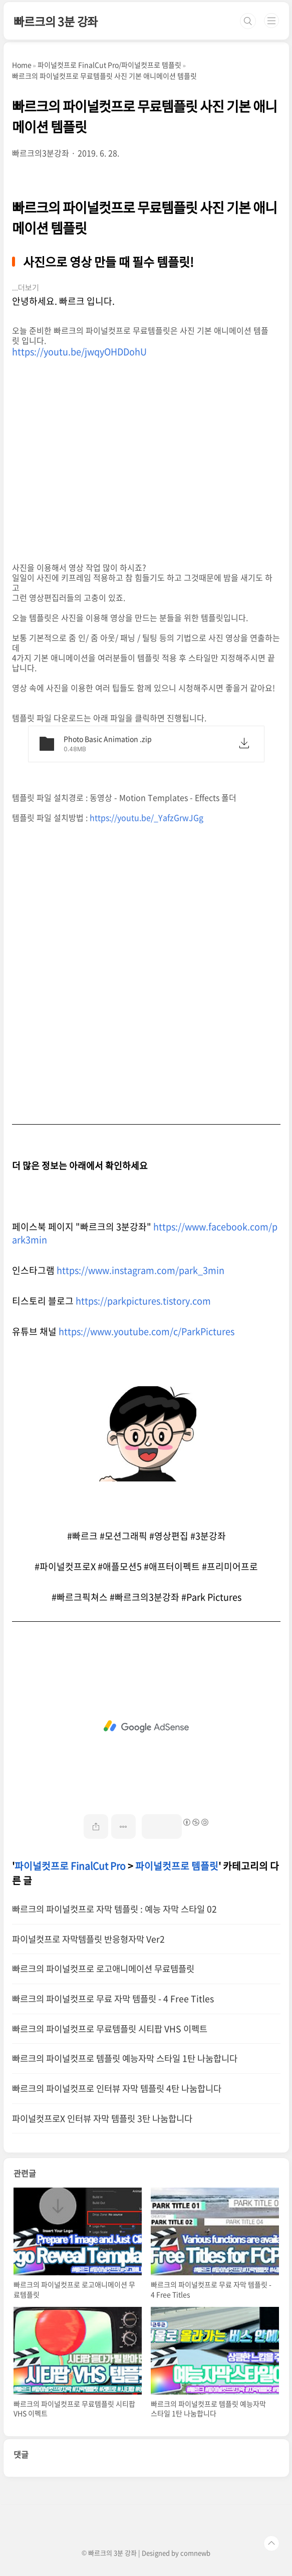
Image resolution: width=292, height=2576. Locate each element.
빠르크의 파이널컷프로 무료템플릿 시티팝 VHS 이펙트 (109, 2028)
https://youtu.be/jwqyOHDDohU (79, 351)
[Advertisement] (146, 1726)
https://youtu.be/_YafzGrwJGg (146, 817)
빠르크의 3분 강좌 (56, 21)
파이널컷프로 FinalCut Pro (70, 1866)
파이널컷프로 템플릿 (176, 1866)
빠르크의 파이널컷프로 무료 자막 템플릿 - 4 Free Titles (113, 1998)
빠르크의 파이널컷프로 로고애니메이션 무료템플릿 (103, 1968)
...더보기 (25, 288)
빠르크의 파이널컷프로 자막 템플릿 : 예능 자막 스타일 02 (114, 1908)
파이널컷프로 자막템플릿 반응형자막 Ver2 (88, 1939)
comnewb (195, 2552)
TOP (271, 2543)
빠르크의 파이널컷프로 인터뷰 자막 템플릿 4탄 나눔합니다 (116, 2088)
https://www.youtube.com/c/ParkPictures (146, 1331)
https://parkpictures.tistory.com (143, 1301)
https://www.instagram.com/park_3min (140, 1270)
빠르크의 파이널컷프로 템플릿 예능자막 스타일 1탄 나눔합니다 (124, 2058)
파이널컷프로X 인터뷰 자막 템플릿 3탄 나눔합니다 (102, 2118)
